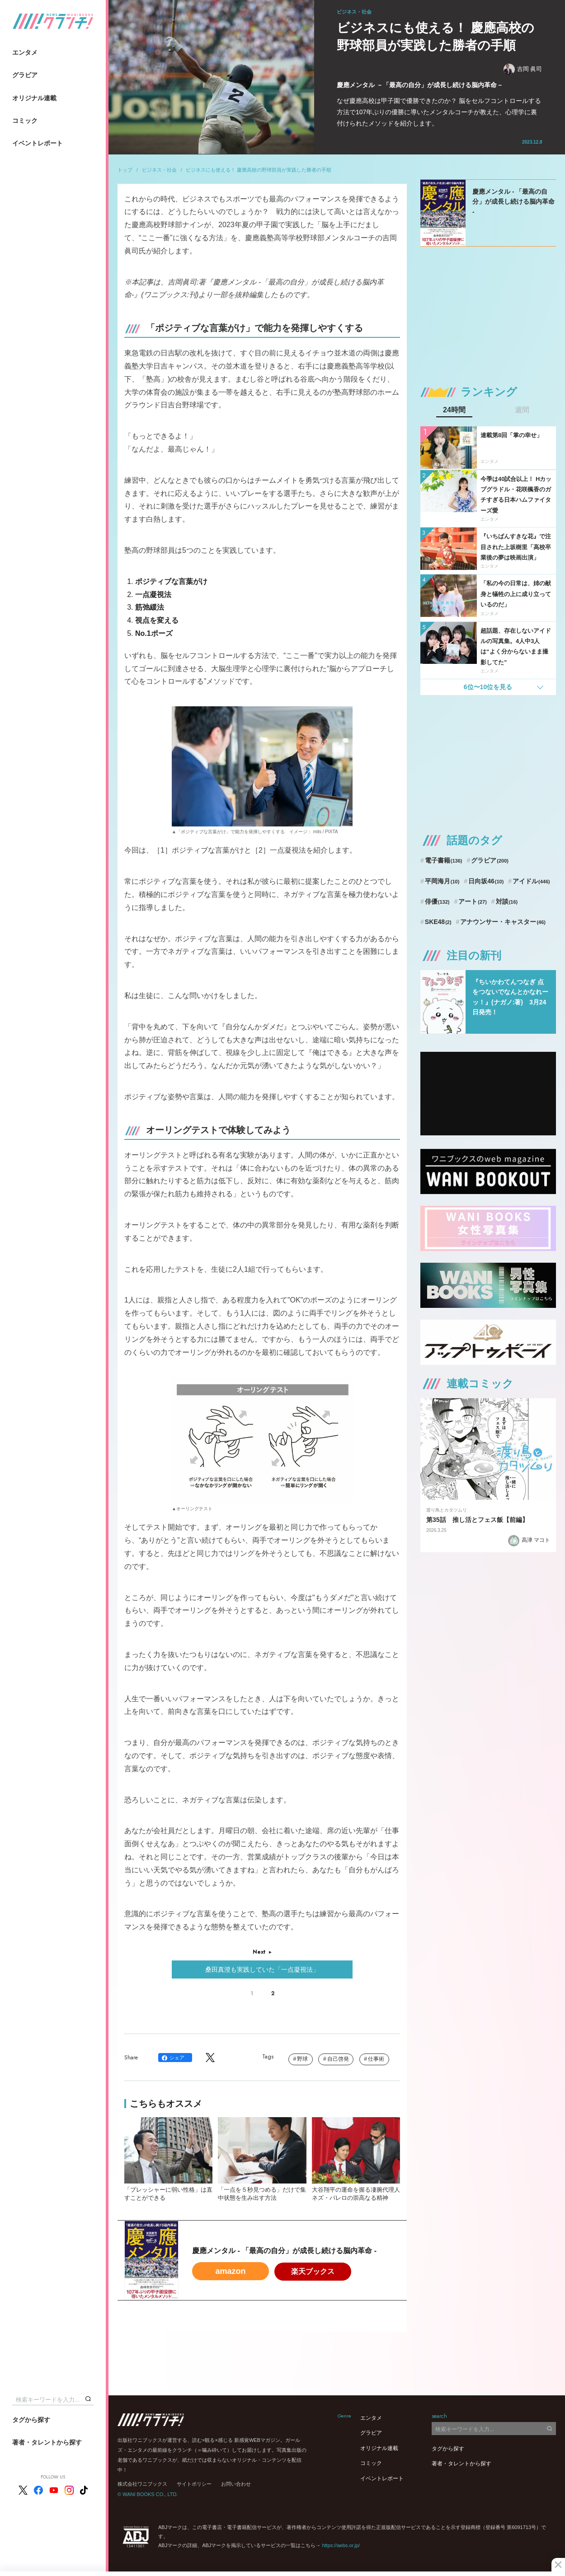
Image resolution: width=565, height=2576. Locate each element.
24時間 (454, 410)
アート (472, 901)
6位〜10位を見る (488, 687)
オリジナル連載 (34, 98)
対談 (507, 901)
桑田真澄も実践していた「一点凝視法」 (262, 1969)
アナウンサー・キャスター (503, 921)
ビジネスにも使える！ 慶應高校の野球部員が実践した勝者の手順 (258, 170)
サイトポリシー (194, 2484)
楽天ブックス (312, 2271)
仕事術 (376, 2059)
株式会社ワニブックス (142, 2484)
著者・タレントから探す (47, 2442)
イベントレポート (37, 143)
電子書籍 (443, 860)
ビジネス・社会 (159, 170)
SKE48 (438, 921)
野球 (302, 2059)
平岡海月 (442, 881)
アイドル (531, 881)
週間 (522, 410)
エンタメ (25, 52)
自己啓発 (338, 2059)
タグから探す (31, 2419)
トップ (125, 170)
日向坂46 (486, 881)
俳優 (437, 901)
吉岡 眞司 (523, 69)
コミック (25, 120)
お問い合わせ (236, 2484)
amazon (230, 2271)
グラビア (25, 75)
